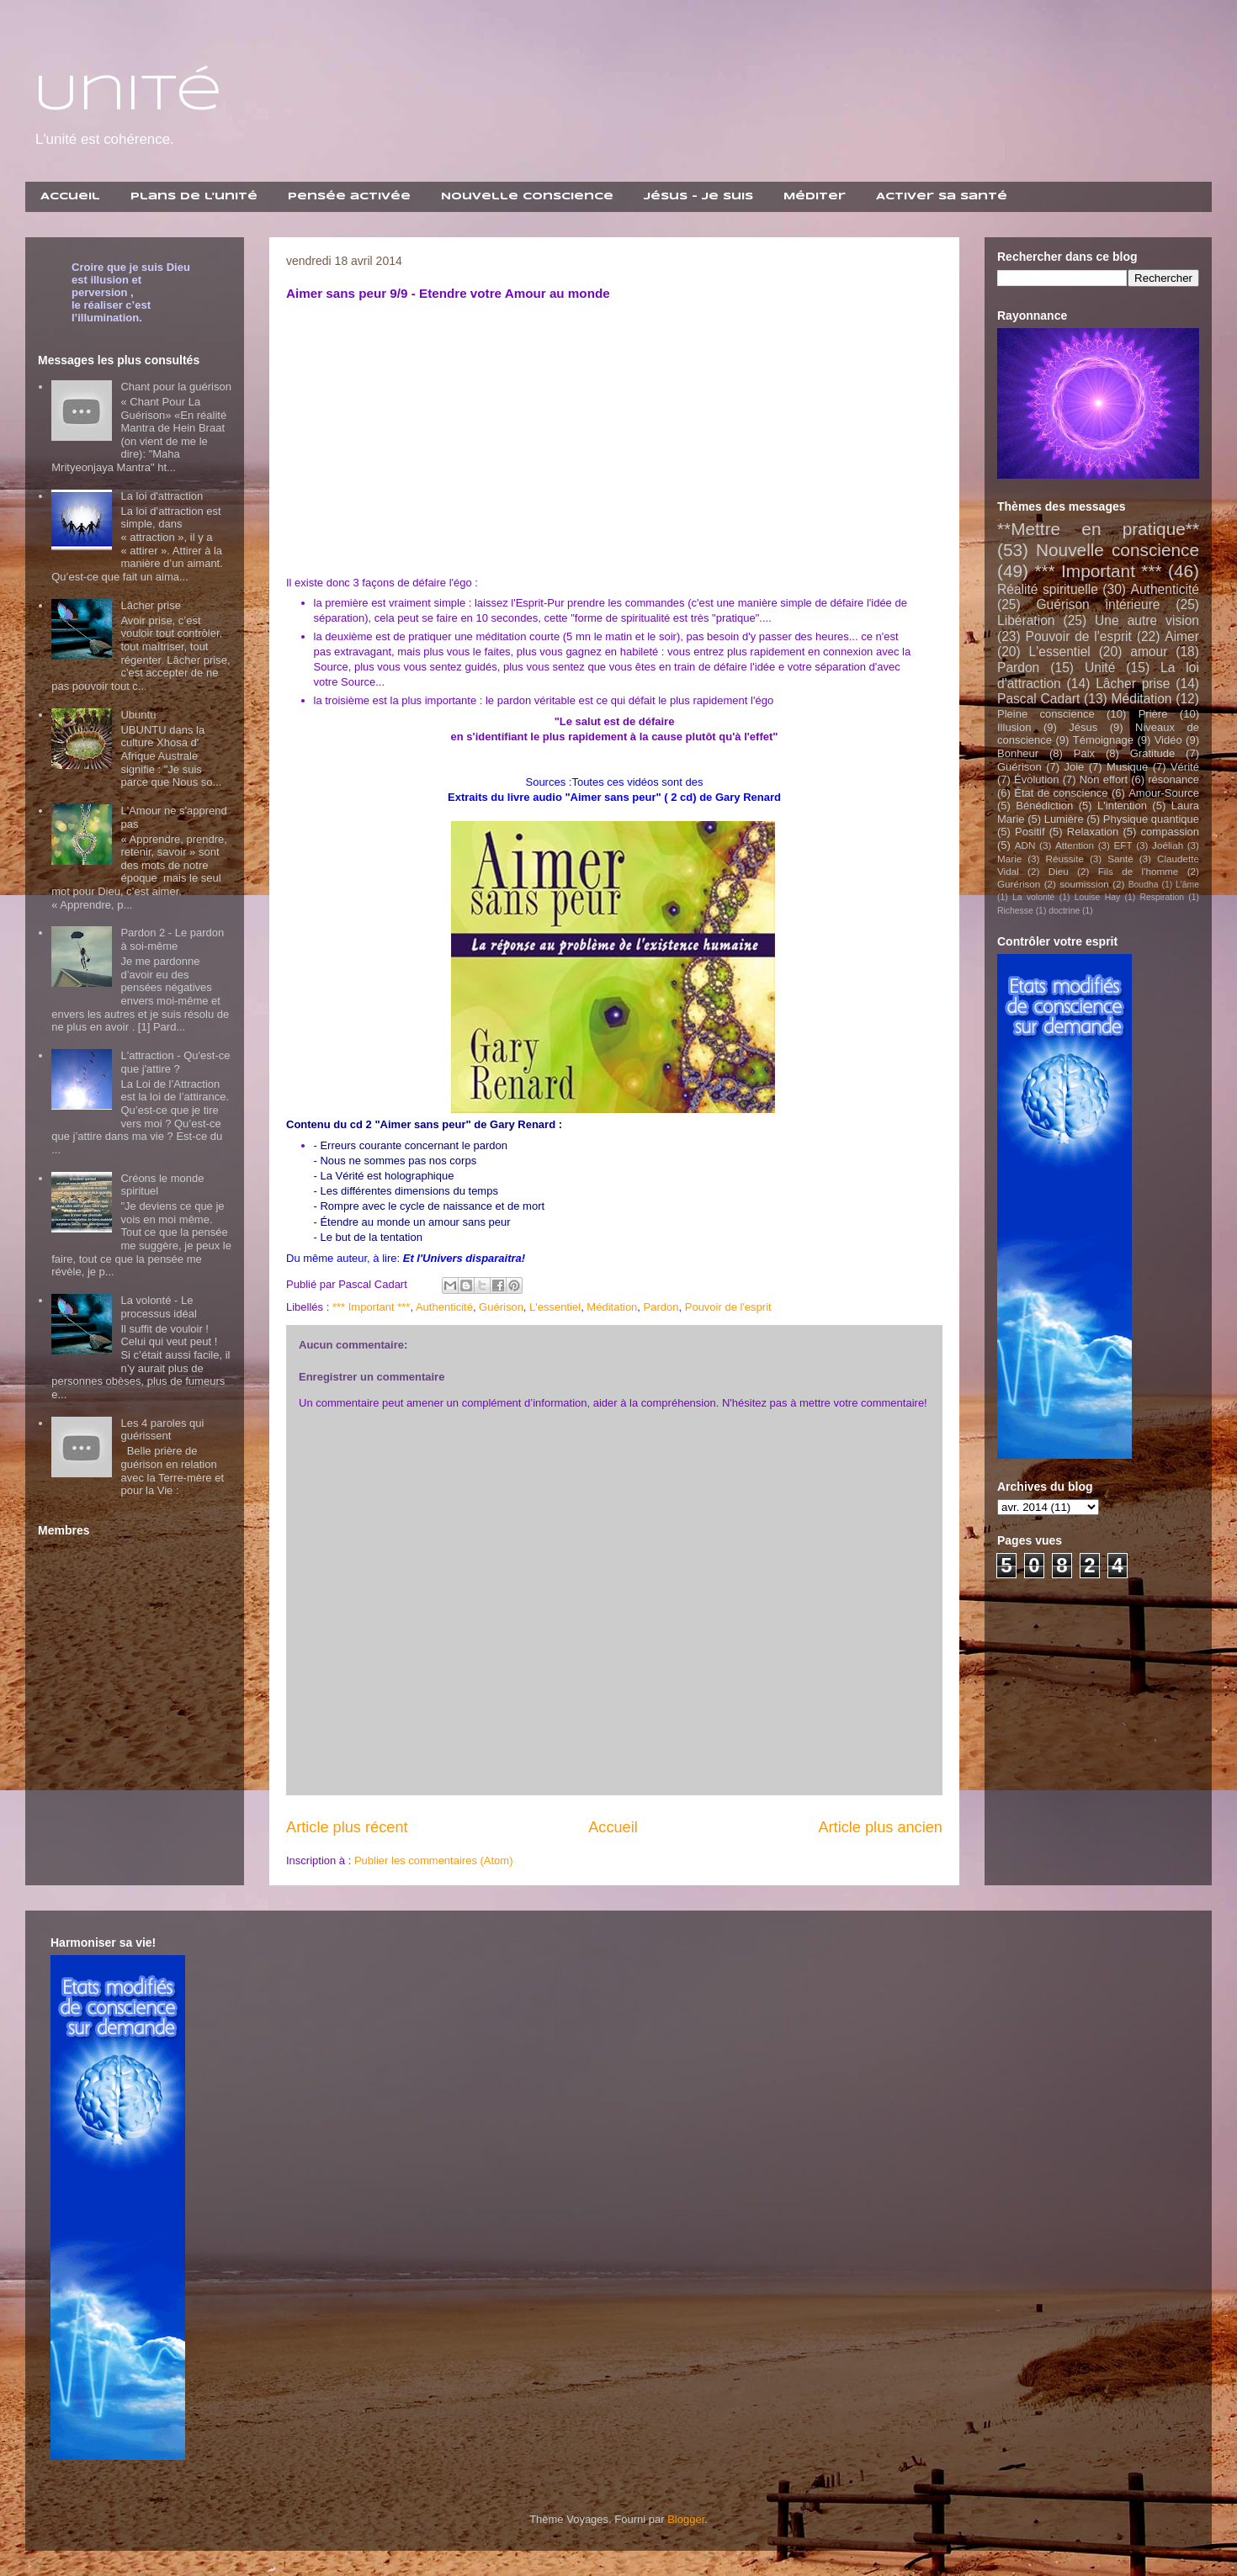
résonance (1173, 779)
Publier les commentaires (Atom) (433, 1860)
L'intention (1122, 805)
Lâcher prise (150, 605)
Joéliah (1167, 845)
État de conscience (1060, 793)
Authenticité (444, 1307)
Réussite (1064, 858)
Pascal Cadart (1038, 699)
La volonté (1033, 897)
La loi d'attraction (161, 496)
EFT (1123, 845)
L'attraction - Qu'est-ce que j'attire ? (175, 1062)
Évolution (1036, 779)
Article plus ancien (880, 1827)
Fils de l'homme (1138, 871)
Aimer (1182, 636)
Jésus (1083, 727)
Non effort (1104, 779)
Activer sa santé (941, 196)
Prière (1153, 714)
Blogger (685, 2519)
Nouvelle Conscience (527, 196)
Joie (1074, 767)
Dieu (1059, 871)
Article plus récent (347, 1827)
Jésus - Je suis (698, 196)
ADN (1025, 845)
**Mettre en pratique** (1098, 528)
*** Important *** (371, 1307)
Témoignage (1103, 740)
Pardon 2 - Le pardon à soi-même (172, 939)
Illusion (1014, 727)
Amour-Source (1163, 793)
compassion (1170, 831)
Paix (1084, 753)
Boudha (1143, 884)
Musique (1127, 767)
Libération (1026, 620)
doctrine (1064, 910)
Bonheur (1017, 753)
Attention (1074, 845)
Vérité (1185, 767)
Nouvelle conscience (1117, 549)
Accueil (70, 196)
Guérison (501, 1307)
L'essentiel (555, 1307)
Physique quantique (1151, 819)
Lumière (1064, 819)
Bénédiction (1044, 805)
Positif (1029, 831)
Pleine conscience (1046, 714)
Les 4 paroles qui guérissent (162, 1430)
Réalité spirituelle (1047, 589)
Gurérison (1018, 883)
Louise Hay (1097, 897)
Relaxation (1092, 831)
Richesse (1015, 910)
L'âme (1187, 884)
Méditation (612, 1307)
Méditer (814, 196)
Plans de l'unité (193, 196)
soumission (1083, 883)
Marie (1009, 858)
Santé (1120, 858)
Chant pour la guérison (175, 386)
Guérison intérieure (1098, 604)
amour (1148, 651)
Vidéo (1168, 740)
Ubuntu (138, 714)
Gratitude (1152, 753)
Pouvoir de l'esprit (728, 1307)
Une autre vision (1147, 620)
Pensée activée (349, 196)
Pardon (661, 1307)
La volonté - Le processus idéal (158, 1307)
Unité (128, 95)
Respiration (1161, 897)
